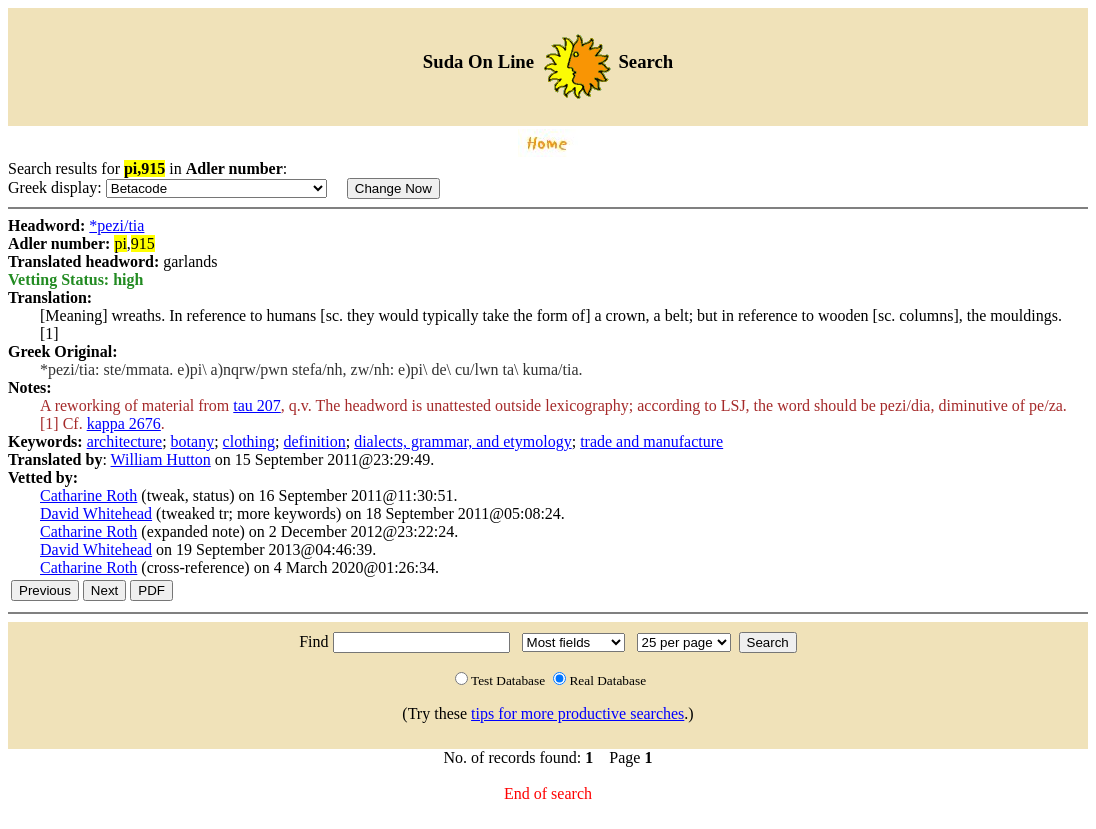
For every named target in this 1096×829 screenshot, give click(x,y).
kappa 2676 (124, 423)
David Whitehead (96, 513)
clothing (249, 441)
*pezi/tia (116, 225)
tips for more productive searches (577, 713)
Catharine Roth (88, 495)
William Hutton (161, 459)
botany (193, 441)
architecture (125, 441)
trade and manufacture (651, 441)
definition (315, 441)
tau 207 (257, 405)
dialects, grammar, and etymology (463, 441)
